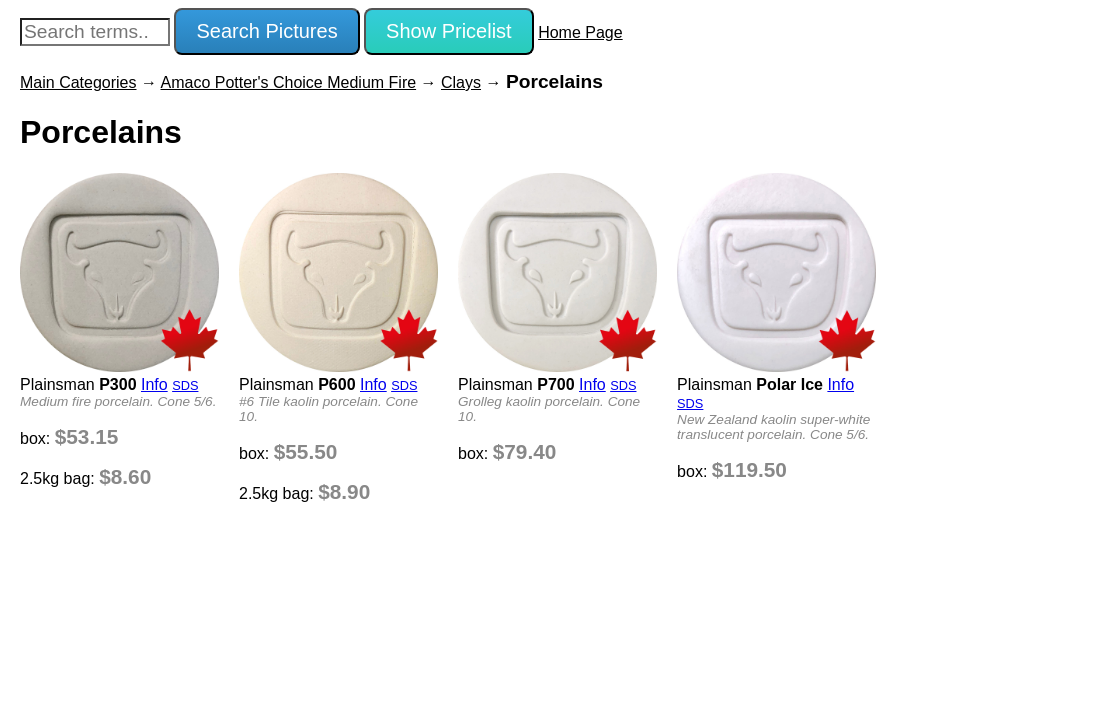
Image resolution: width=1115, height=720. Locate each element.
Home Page (580, 32)
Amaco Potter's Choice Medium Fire (289, 82)
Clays (461, 82)
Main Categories (78, 82)
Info (154, 384)
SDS (185, 385)
